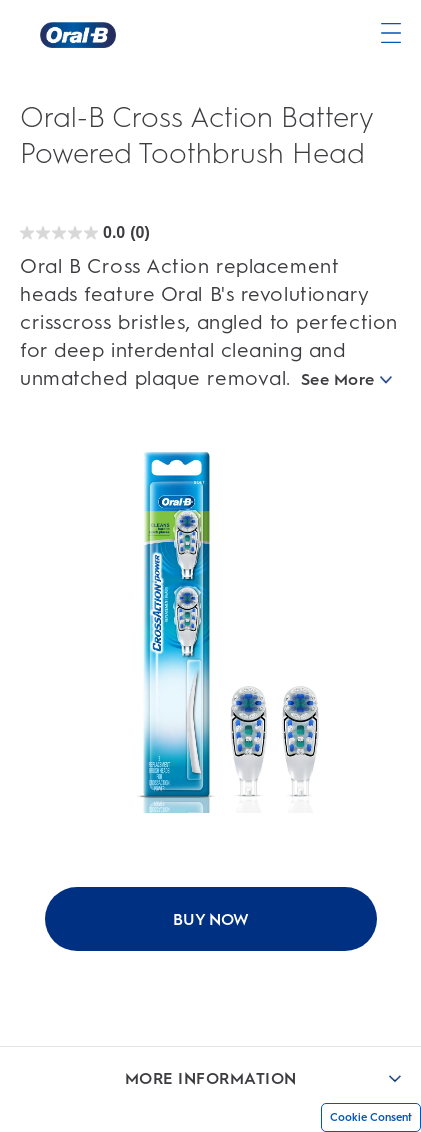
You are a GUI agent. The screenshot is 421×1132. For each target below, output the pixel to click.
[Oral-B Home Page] (78, 35)
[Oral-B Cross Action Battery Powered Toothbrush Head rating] (85, 232)
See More (346, 379)
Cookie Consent (371, 1117)
